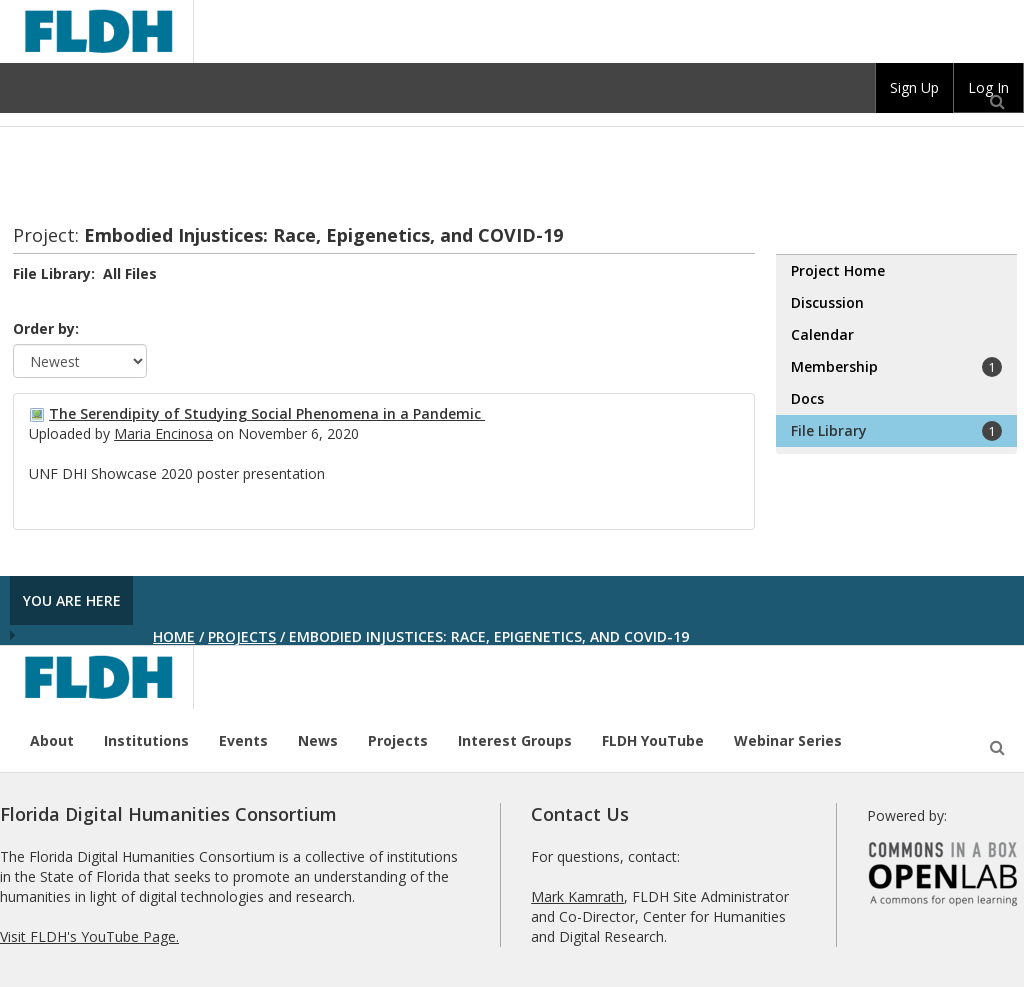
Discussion (827, 302)
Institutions (146, 740)
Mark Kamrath (577, 896)
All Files (130, 273)
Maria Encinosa (163, 433)
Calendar (822, 334)
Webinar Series (788, 740)
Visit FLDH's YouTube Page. (89, 936)
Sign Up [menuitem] (914, 87)
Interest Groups (515, 740)
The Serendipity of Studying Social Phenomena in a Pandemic (267, 413)
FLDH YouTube (653, 740)
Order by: (46, 328)
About (52, 740)
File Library (896, 431)
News (318, 740)
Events (243, 740)
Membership (896, 367)
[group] (914, 88)
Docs (807, 398)
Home (174, 636)
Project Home (838, 270)
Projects (242, 636)
